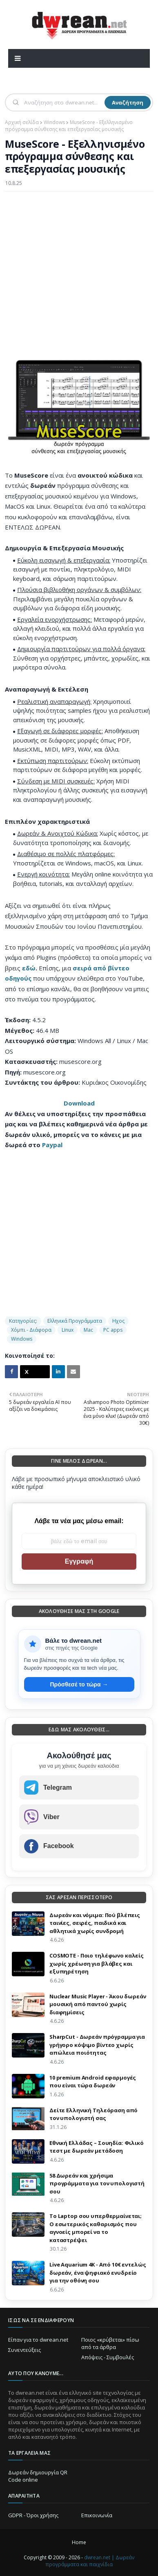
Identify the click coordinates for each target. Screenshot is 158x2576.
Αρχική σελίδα (22, 122)
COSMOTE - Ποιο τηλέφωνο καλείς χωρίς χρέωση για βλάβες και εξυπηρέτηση (96, 1963)
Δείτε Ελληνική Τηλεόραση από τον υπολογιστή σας (93, 2114)
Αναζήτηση (127, 102)
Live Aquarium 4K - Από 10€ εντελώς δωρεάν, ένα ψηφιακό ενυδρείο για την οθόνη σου (97, 2272)
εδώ (29, 968)
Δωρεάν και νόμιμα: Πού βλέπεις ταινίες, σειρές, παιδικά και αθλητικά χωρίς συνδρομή (94, 1923)
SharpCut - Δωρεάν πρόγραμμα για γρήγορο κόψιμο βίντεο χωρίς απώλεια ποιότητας (97, 2044)
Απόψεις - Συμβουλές (107, 2357)
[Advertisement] (79, 279)
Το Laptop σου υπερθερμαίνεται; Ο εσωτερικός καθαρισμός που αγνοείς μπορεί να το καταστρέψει (95, 2228)
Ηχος (118, 1320)
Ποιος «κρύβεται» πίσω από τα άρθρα (110, 2343)
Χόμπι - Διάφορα (31, 1329)
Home (79, 2542)
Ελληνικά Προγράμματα (74, 1320)
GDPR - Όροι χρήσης (33, 2515)
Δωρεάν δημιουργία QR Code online (37, 2476)
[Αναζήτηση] (63, 102)
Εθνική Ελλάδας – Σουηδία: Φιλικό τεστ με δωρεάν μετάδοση (96, 2147)
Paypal (52, 1145)
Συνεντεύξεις (24, 2350)
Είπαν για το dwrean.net (38, 2339)
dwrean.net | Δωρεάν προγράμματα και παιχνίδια (89, 2561)
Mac (88, 1329)
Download (79, 1103)
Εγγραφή (79, 1561)
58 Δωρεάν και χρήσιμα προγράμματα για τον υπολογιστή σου (97, 2183)
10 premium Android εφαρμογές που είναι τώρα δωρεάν (92, 2081)
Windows (54, 122)
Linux (67, 1329)
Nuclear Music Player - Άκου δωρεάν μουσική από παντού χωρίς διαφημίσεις (97, 2004)
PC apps (112, 1329)
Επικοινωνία (96, 2515)
